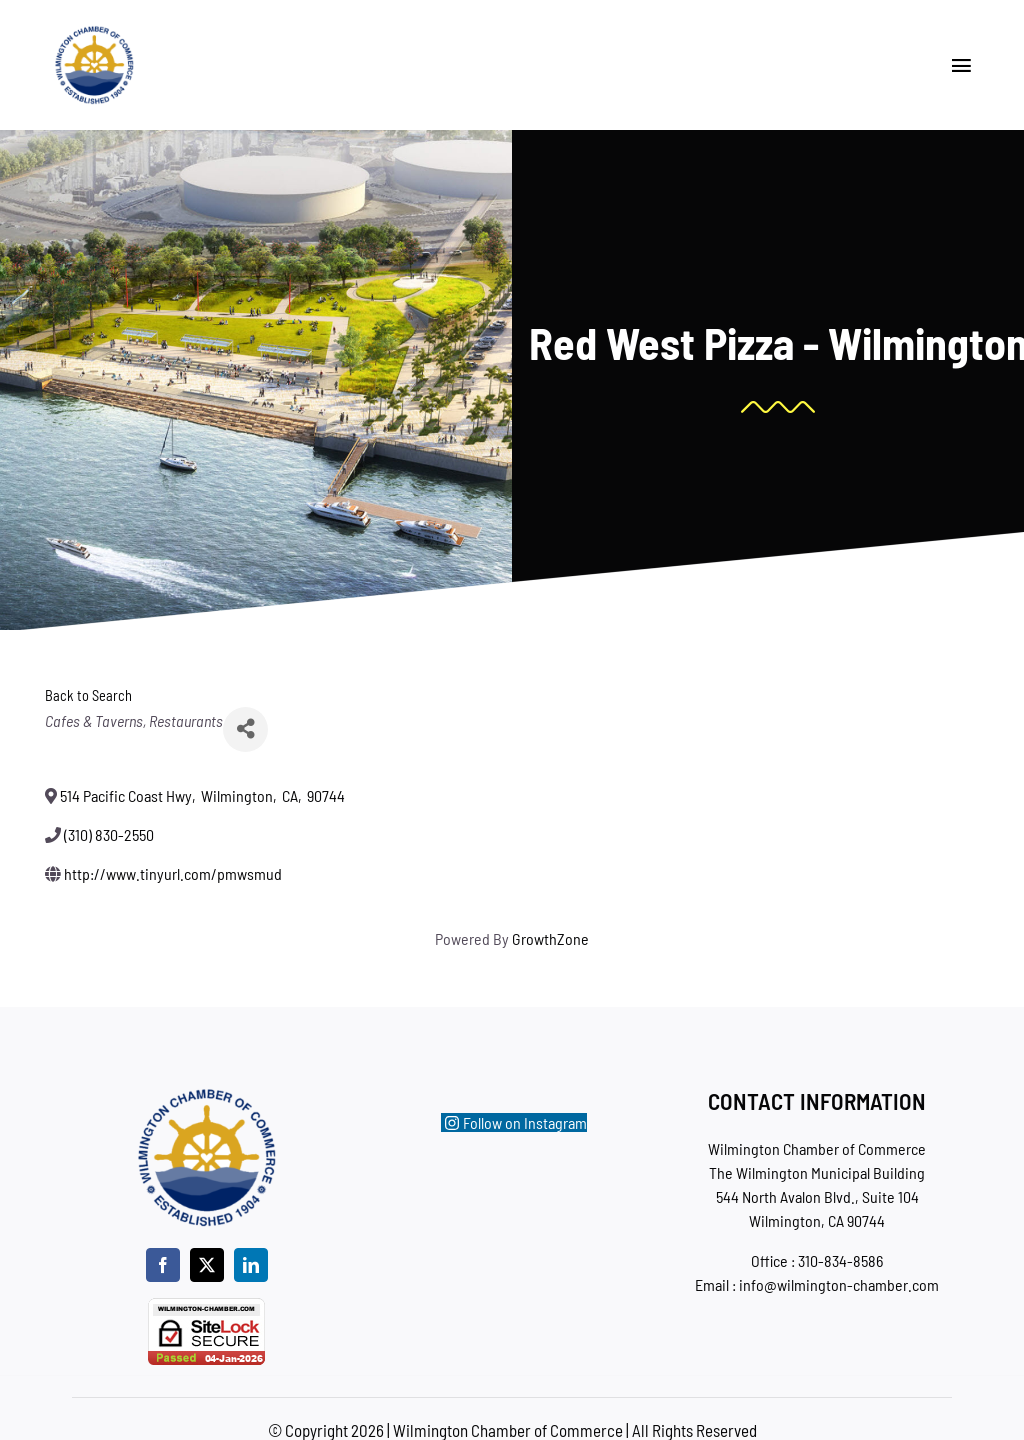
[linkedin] (251, 1265)
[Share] (245, 729)
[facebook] (163, 1265)
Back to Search (88, 695)
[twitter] (207, 1265)
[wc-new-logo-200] (94, 32)
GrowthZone (550, 938)
